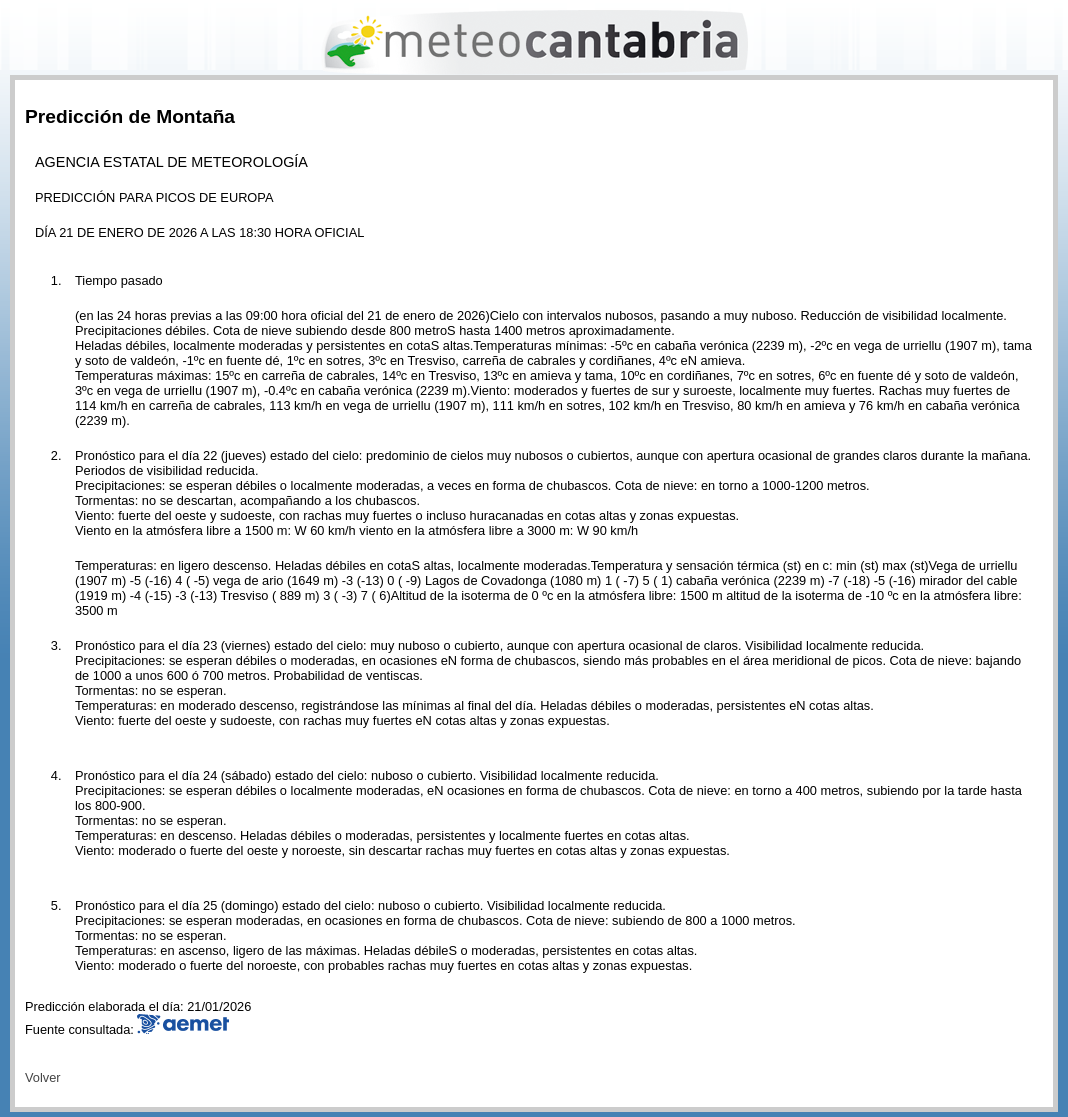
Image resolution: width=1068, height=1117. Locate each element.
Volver (43, 1077)
